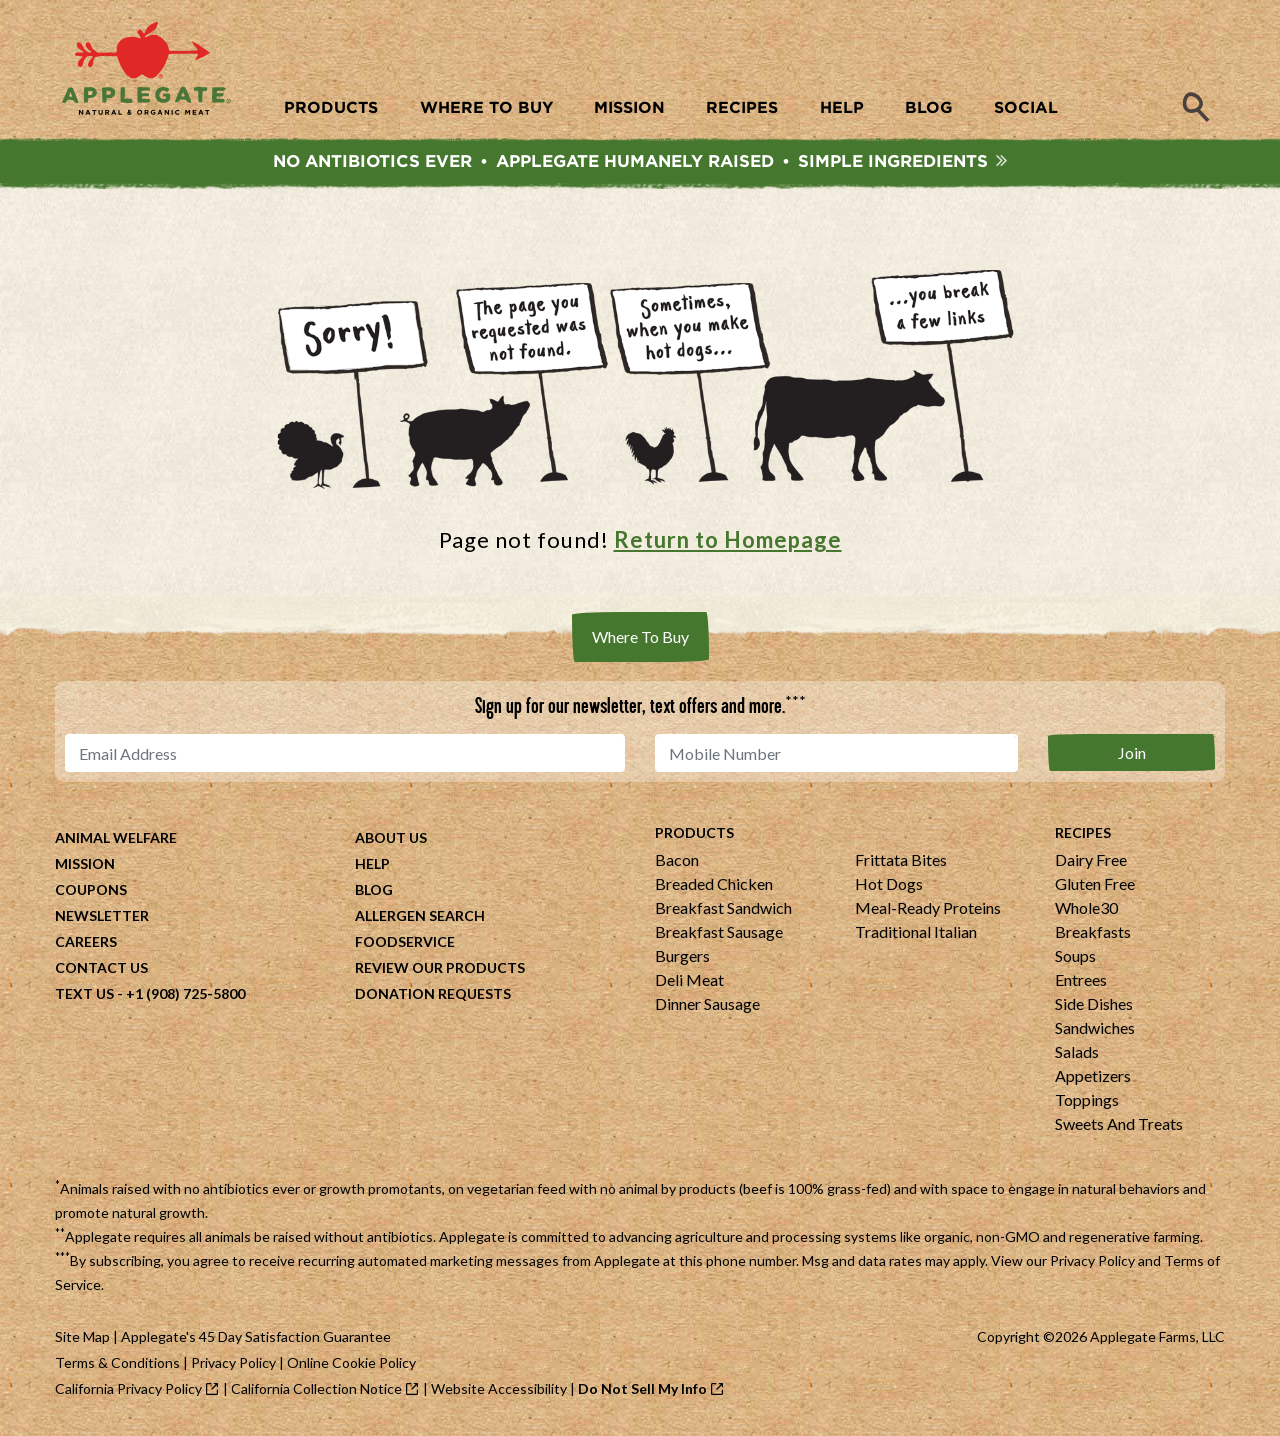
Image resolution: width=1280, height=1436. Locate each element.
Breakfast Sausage (719, 933)
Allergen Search (420, 917)
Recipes (1083, 834)
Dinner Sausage (707, 1005)
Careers (86, 943)
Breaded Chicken (714, 885)
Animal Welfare (116, 839)
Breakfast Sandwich (723, 909)
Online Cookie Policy (351, 1364)
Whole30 (1086, 909)
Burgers (682, 957)
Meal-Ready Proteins (928, 909)
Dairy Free (1091, 861)
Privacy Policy (1092, 1262)
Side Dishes (1094, 1005)
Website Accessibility (499, 1390)
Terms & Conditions (117, 1364)
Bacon (677, 861)
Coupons (91, 891)
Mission (85, 865)
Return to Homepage (728, 541)
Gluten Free (1095, 885)
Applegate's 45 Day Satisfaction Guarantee (256, 1338)
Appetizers (1093, 1077)
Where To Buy (640, 638)
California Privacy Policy (128, 1390)
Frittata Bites (901, 861)
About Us (391, 839)
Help (372, 865)
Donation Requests (433, 995)
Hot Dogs (889, 885)
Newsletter (102, 917)
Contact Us (101, 969)
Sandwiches (1095, 1029)
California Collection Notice (316, 1390)
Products (694, 834)
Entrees (1081, 981)
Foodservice (405, 943)
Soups (1075, 957)
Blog (374, 891)
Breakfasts (1093, 933)
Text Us (84, 995)
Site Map (82, 1338)
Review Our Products (440, 969)
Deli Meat (689, 981)
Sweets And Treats (1119, 1125)
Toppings (1087, 1101)
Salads (1077, 1053)
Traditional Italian (916, 933)
